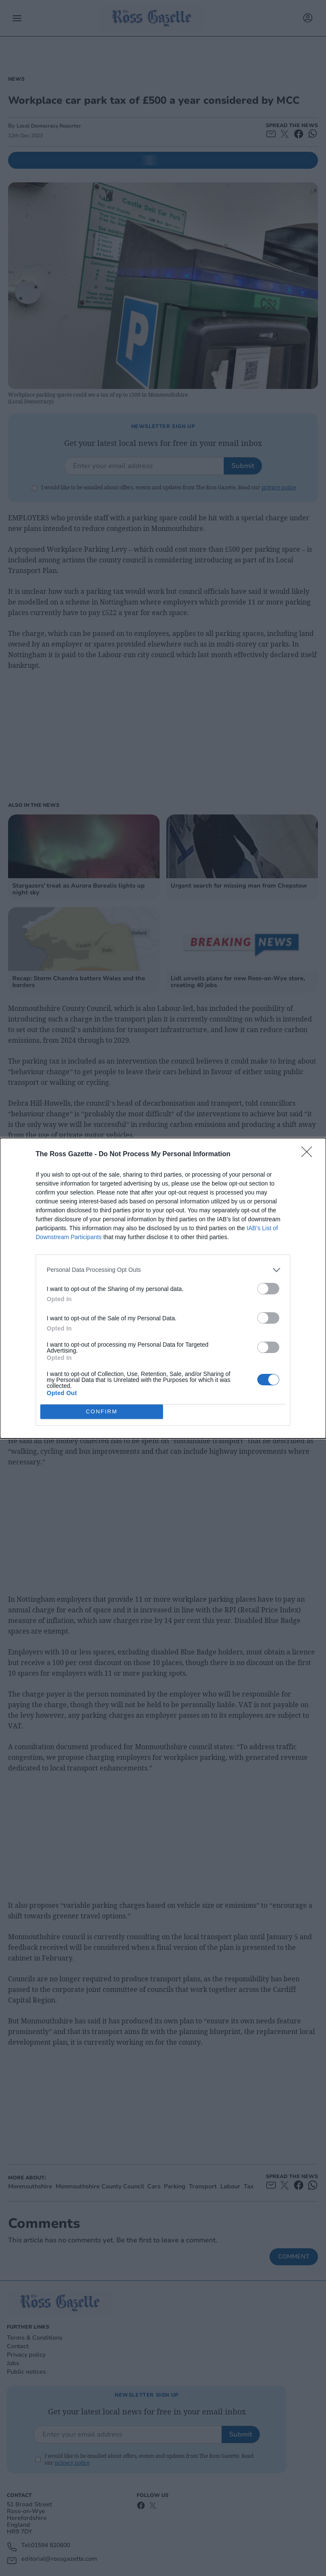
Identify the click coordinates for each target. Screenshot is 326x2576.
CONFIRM (102, 1411)
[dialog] (163, 1288)
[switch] (268, 1288)
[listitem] (163, 1269)
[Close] (309, 1154)
